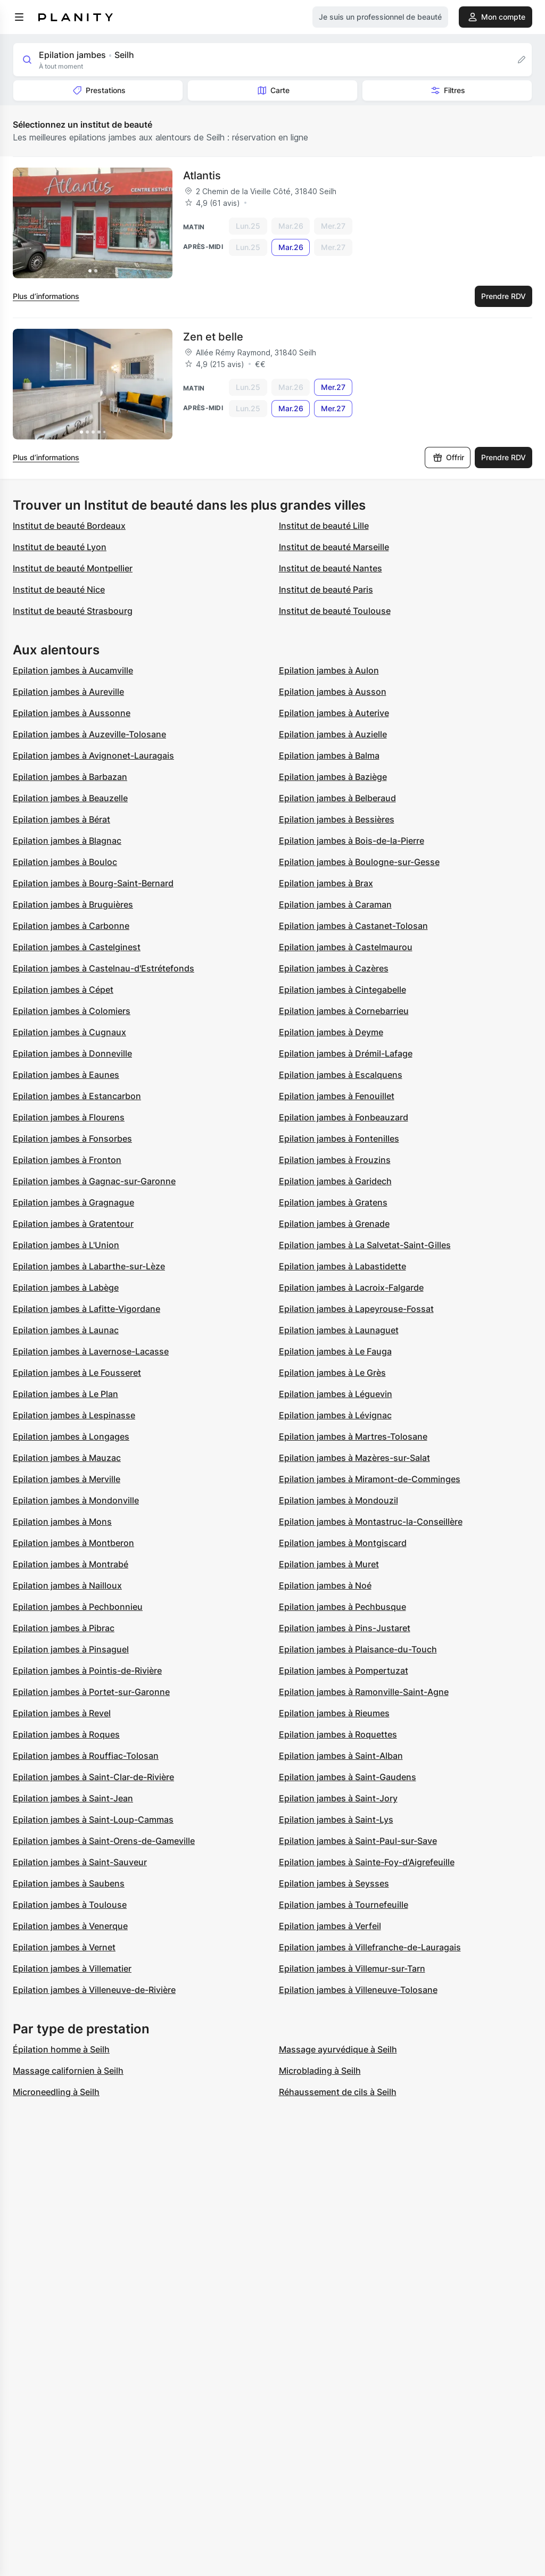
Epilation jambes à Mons (62, 1521)
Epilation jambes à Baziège (333, 776)
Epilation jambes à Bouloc (65, 862)
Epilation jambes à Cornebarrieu (344, 1011)
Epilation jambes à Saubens (69, 1883)
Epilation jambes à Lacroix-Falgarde (351, 1287)
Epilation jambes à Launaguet (339, 1330)
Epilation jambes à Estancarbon (77, 1096)
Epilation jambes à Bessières (336, 819)
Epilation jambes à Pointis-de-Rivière (87, 1670)
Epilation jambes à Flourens (69, 1117)
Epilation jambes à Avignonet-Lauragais (93, 755)
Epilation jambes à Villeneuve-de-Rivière (94, 1989)
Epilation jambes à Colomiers (71, 1011)
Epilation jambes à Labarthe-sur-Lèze (89, 1266)
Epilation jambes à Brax (326, 883)
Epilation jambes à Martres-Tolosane (353, 1436)
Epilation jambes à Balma (329, 755)
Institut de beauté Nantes (330, 568)
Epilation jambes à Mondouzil (338, 1500)
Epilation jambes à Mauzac (67, 1457)
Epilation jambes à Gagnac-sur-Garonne (94, 1181)
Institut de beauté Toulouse (335, 610)
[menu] (19, 17)
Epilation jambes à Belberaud (337, 798)
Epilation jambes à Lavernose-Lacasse (91, 1351)
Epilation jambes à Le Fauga (335, 1351)
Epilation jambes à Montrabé (70, 1564)
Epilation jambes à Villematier (72, 1968)
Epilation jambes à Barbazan (70, 776)
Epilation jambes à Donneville (72, 1053)
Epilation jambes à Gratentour (73, 1223)
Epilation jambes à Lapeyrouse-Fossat (356, 1308)
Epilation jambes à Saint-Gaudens (347, 1777)
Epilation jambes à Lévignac (335, 1415)
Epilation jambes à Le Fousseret (77, 1372)
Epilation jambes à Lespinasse (74, 1415)
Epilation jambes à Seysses (334, 1883)
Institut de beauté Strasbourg (73, 610)
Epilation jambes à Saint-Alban (341, 1755)
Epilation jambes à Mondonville (76, 1500)
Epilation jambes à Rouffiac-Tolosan (86, 1755)
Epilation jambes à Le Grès (332, 1372)
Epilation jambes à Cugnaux (69, 1032)
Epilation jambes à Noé (325, 1585)
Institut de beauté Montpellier (73, 568)
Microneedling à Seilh (56, 2092)
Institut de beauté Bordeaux (69, 525)
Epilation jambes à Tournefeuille (343, 1904)
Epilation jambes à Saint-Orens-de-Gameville (104, 1840)
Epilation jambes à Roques (66, 1734)
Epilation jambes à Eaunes (66, 1074)
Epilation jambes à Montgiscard (343, 1543)
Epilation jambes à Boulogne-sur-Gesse (359, 862)
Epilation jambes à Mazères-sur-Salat (354, 1457)
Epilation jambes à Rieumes (334, 1713)
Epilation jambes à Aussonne (71, 713)
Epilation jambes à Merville (66, 1479)
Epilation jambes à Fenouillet (336, 1096)
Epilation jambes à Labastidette (342, 1266)
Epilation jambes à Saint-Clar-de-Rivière (93, 1777)
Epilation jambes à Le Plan (65, 1394)
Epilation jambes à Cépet (63, 989)
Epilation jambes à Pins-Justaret (344, 1628)
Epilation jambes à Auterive (334, 713)
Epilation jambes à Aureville (68, 691)
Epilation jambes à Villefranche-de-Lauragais (370, 1947)
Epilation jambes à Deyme (331, 1032)
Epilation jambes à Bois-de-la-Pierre (351, 840)
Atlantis (202, 175)
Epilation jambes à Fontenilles (339, 1138)
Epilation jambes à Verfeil (330, 1926)
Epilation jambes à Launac (66, 1330)
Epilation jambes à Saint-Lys (336, 1819)
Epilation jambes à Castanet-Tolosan (353, 925)
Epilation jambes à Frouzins (335, 1159)
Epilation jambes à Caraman (335, 904)
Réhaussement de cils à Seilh (338, 2092)
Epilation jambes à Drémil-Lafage (345, 1053)
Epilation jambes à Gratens (333, 1202)
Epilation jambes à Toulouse (70, 1904)
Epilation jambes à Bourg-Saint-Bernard (93, 883)
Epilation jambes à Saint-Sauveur (80, 1862)
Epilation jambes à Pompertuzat (343, 1670)
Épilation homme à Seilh (61, 2049)
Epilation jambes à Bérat (61, 819)
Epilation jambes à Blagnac (67, 840)
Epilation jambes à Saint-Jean (73, 1798)
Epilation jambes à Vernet (64, 1947)
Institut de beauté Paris (326, 589)
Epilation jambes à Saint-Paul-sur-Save (358, 1840)
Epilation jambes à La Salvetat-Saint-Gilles (365, 1245)
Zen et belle (213, 336)
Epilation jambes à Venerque (70, 1926)
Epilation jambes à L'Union (66, 1245)
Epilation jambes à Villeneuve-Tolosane (358, 1989)
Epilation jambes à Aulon (329, 670)
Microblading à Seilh (320, 2070)
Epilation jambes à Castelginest (77, 947)
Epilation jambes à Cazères (334, 968)
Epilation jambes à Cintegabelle (342, 989)
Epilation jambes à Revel (62, 1713)
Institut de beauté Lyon (59, 547)
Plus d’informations (46, 296)
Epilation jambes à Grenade (334, 1223)
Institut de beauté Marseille (334, 547)
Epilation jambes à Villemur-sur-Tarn (352, 1968)
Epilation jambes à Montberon (73, 1543)
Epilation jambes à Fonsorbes (72, 1138)
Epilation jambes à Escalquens (340, 1074)
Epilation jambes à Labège (66, 1287)
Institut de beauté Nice (59, 589)
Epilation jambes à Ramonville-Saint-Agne (364, 1691)
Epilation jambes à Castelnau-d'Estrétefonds (103, 968)
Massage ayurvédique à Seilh (338, 2049)
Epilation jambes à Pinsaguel (71, 1649)
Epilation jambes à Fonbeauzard (343, 1117)
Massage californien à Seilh (68, 2070)
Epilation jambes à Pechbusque (342, 1606)
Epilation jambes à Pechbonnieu (78, 1606)
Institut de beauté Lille (324, 525)
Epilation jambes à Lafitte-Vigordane (86, 1308)
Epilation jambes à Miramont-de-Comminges (369, 1479)
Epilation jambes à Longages (71, 1436)
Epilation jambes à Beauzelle (70, 798)
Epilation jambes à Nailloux (67, 1585)
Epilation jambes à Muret (329, 1564)
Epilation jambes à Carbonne (71, 925)
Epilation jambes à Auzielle (333, 734)
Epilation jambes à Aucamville (73, 670)
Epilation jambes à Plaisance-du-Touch (358, 1649)
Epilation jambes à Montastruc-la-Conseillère (371, 1521)
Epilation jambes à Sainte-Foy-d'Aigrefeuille (367, 1862)
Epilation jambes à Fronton (67, 1159)
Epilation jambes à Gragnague (73, 1202)
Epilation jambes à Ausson (332, 691)
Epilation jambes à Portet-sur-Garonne (91, 1691)
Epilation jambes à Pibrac (63, 1628)
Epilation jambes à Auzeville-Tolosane (89, 734)
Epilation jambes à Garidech (335, 1181)
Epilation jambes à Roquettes (338, 1734)
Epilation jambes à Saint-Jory (338, 1798)
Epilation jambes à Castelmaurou (345, 947)
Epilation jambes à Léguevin (335, 1394)
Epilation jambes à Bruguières (73, 904)
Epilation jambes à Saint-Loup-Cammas (93, 1819)
